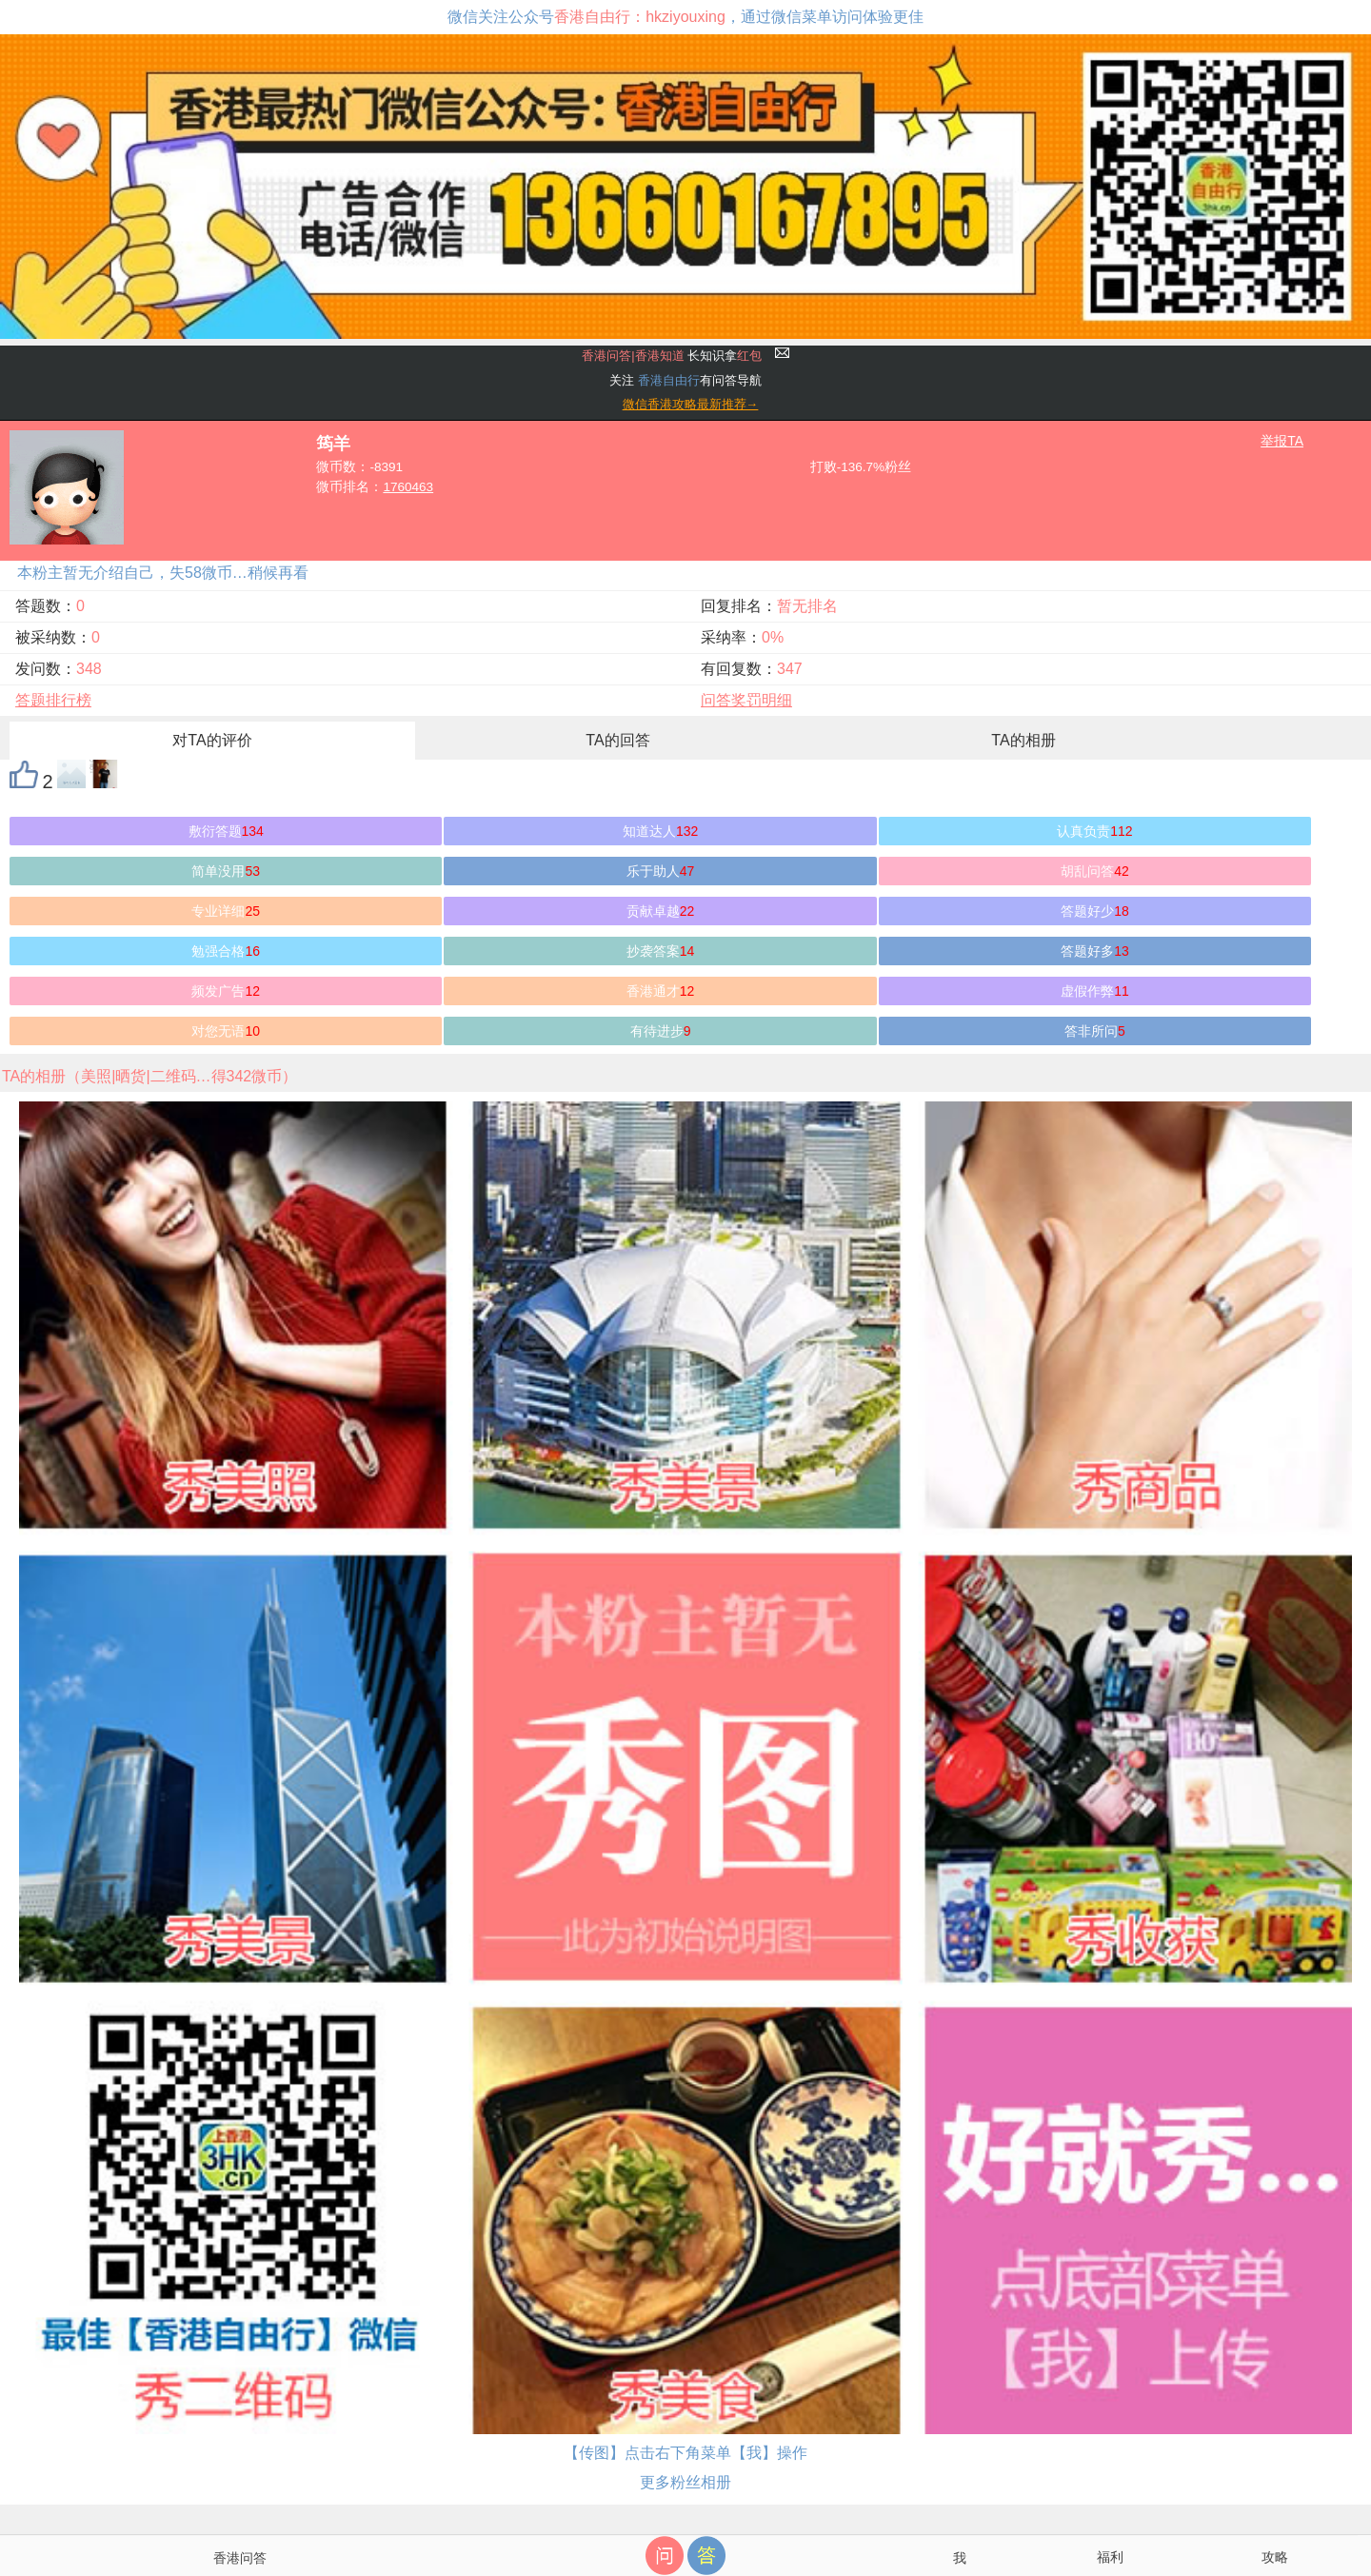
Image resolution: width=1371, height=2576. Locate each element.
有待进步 (660, 1031)
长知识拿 (672, 355)
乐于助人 (660, 871)
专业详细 (225, 911)
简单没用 (225, 871)
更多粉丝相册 (685, 2482)
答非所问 (1094, 1031)
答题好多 (1095, 951)
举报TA (1282, 440)
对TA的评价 (211, 740)
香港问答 (240, 2558)
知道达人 (660, 831)
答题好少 (1095, 911)
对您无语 (225, 1031)
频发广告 (225, 991)
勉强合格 (225, 951)
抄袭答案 (660, 951)
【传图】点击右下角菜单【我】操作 (685, 2453)
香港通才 (660, 991)
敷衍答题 (226, 831)
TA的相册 (1023, 740)
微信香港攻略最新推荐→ (691, 404)
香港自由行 (669, 380)
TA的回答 (617, 740)
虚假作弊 (1095, 991)
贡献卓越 (660, 911)
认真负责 (1094, 831)
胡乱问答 (1095, 871)
